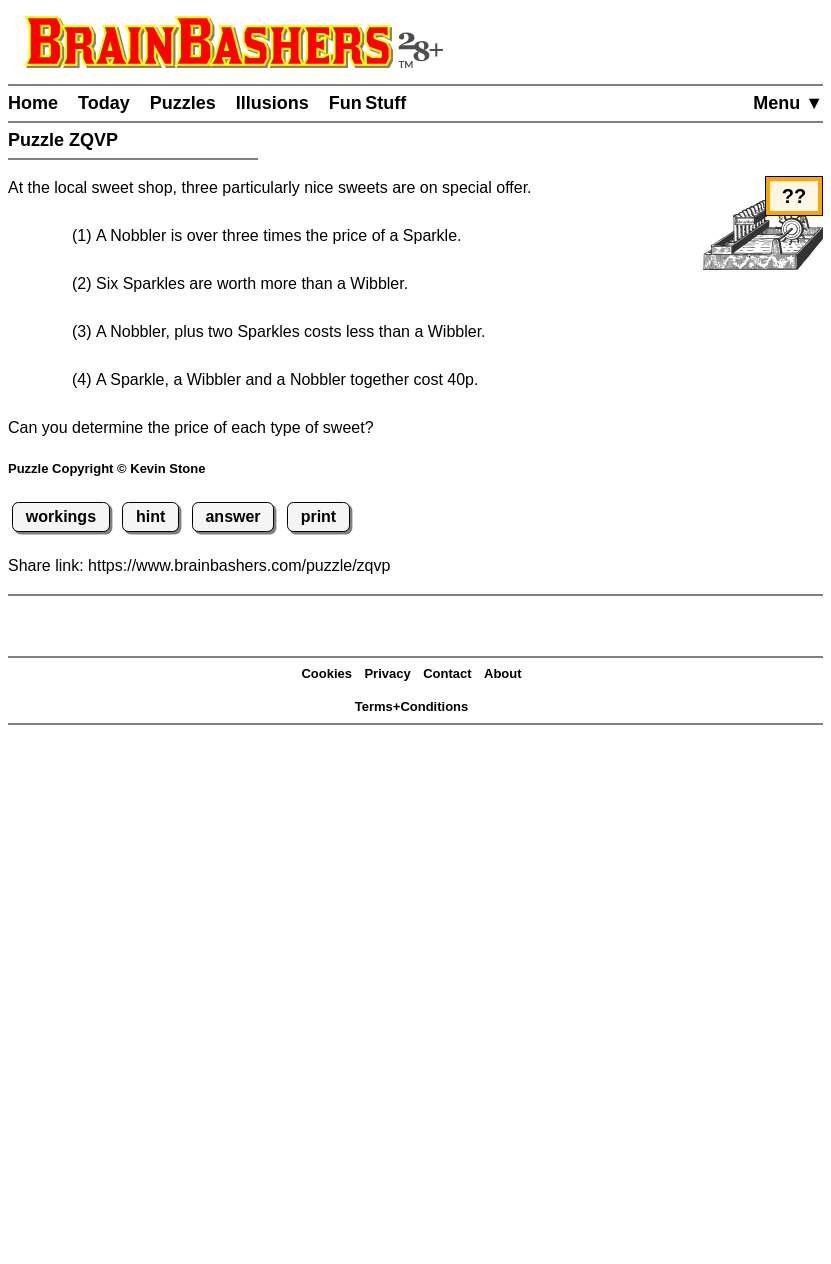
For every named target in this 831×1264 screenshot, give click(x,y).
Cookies (326, 673)
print (319, 516)
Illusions (272, 103)
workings (61, 516)
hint (150, 516)
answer (232, 516)
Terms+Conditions (412, 706)
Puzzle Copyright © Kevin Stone (106, 468)
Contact (447, 673)
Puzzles (183, 103)
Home (33, 103)
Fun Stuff (368, 103)
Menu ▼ (788, 103)
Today (104, 103)
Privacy (387, 673)
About (503, 673)
